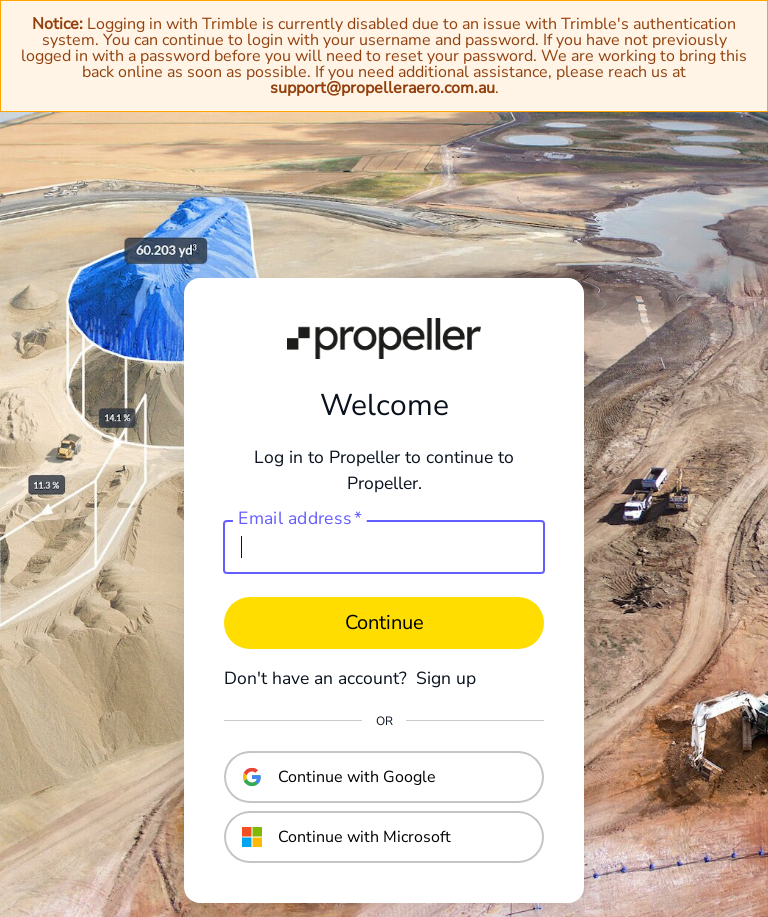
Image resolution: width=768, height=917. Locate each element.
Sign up (446, 678)
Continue (384, 622)
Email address (299, 518)
